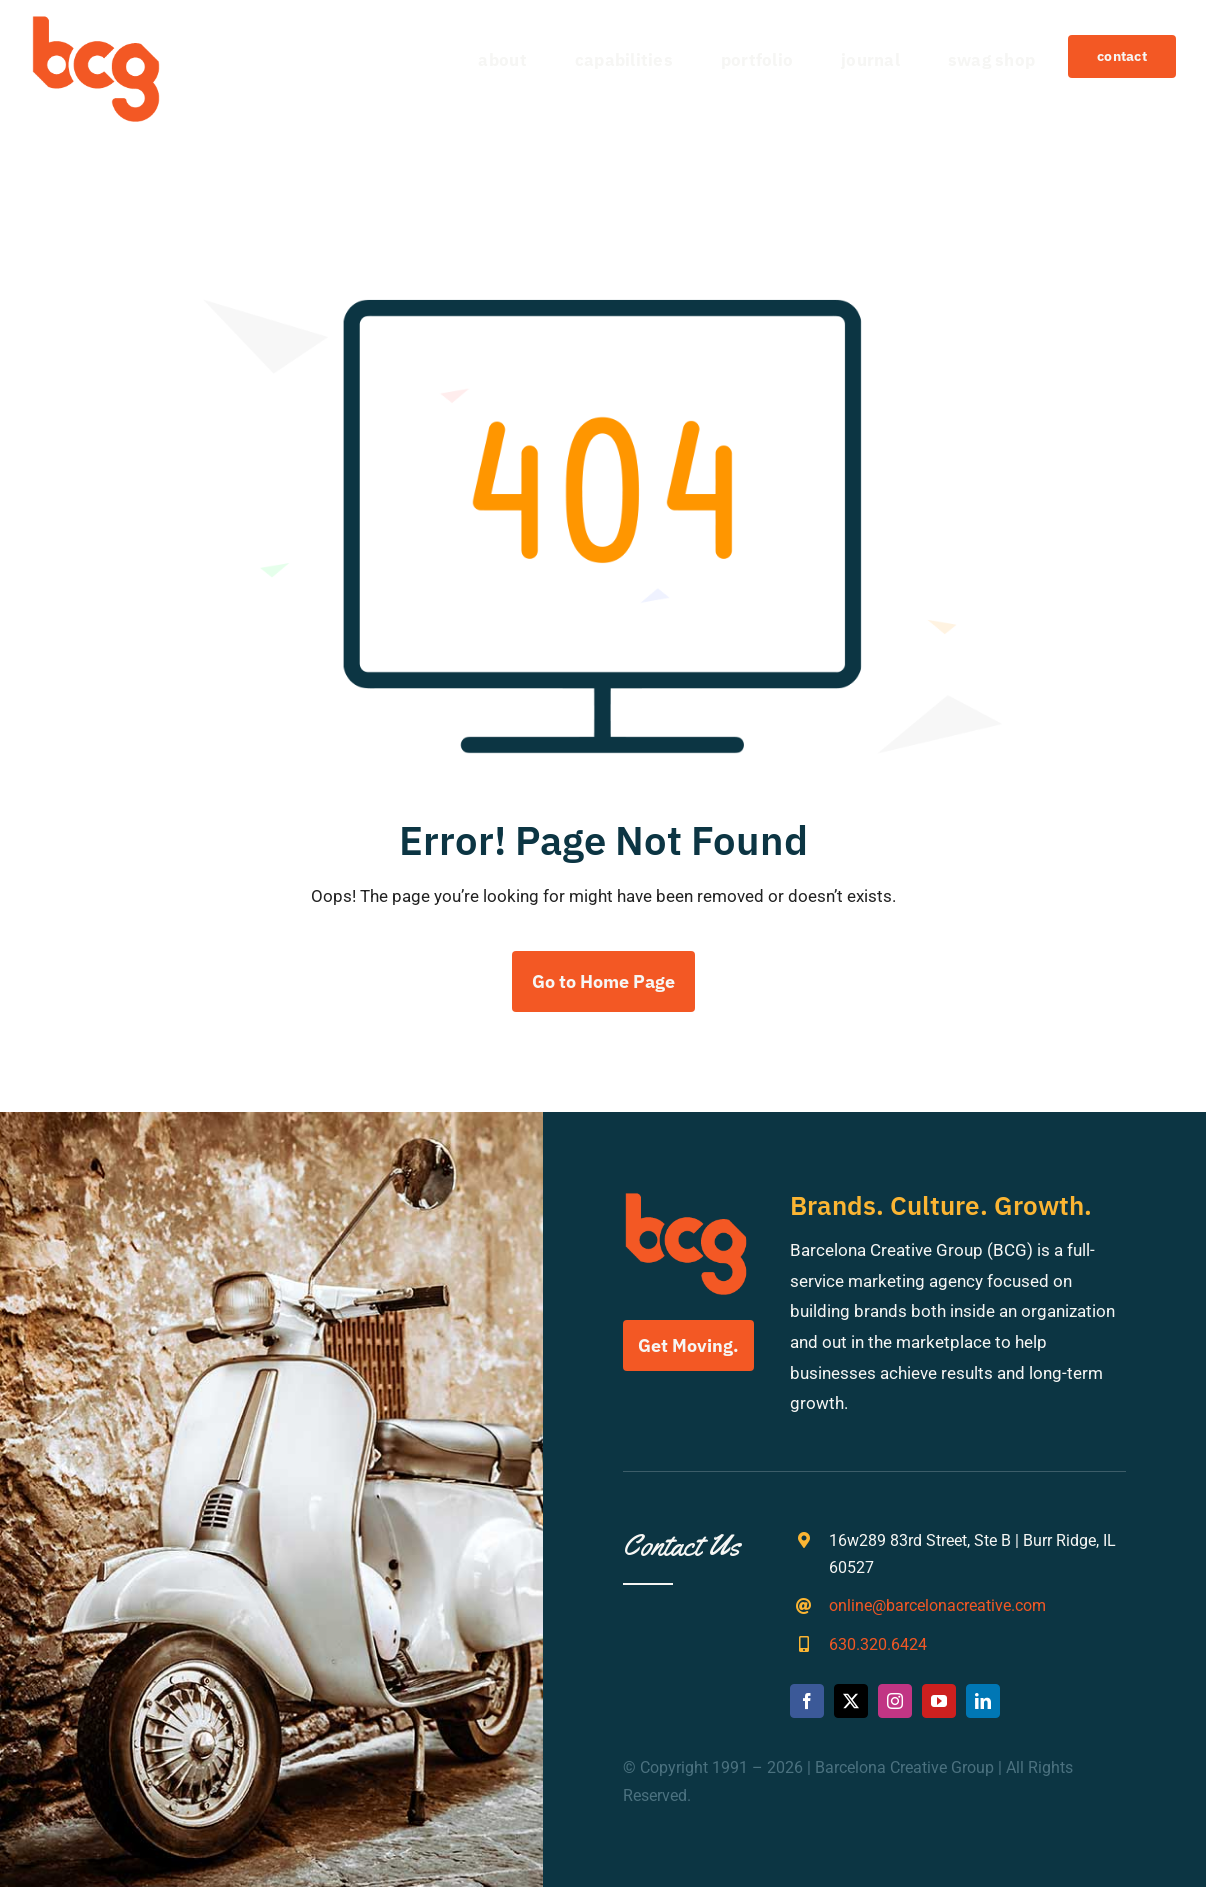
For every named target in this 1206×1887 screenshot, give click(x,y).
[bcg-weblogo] (96, 23)
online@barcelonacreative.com (937, 1605)
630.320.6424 (878, 1644)
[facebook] (807, 1701)
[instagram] (895, 1701)
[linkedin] (983, 1701)
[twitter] (851, 1701)
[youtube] (939, 1701)
